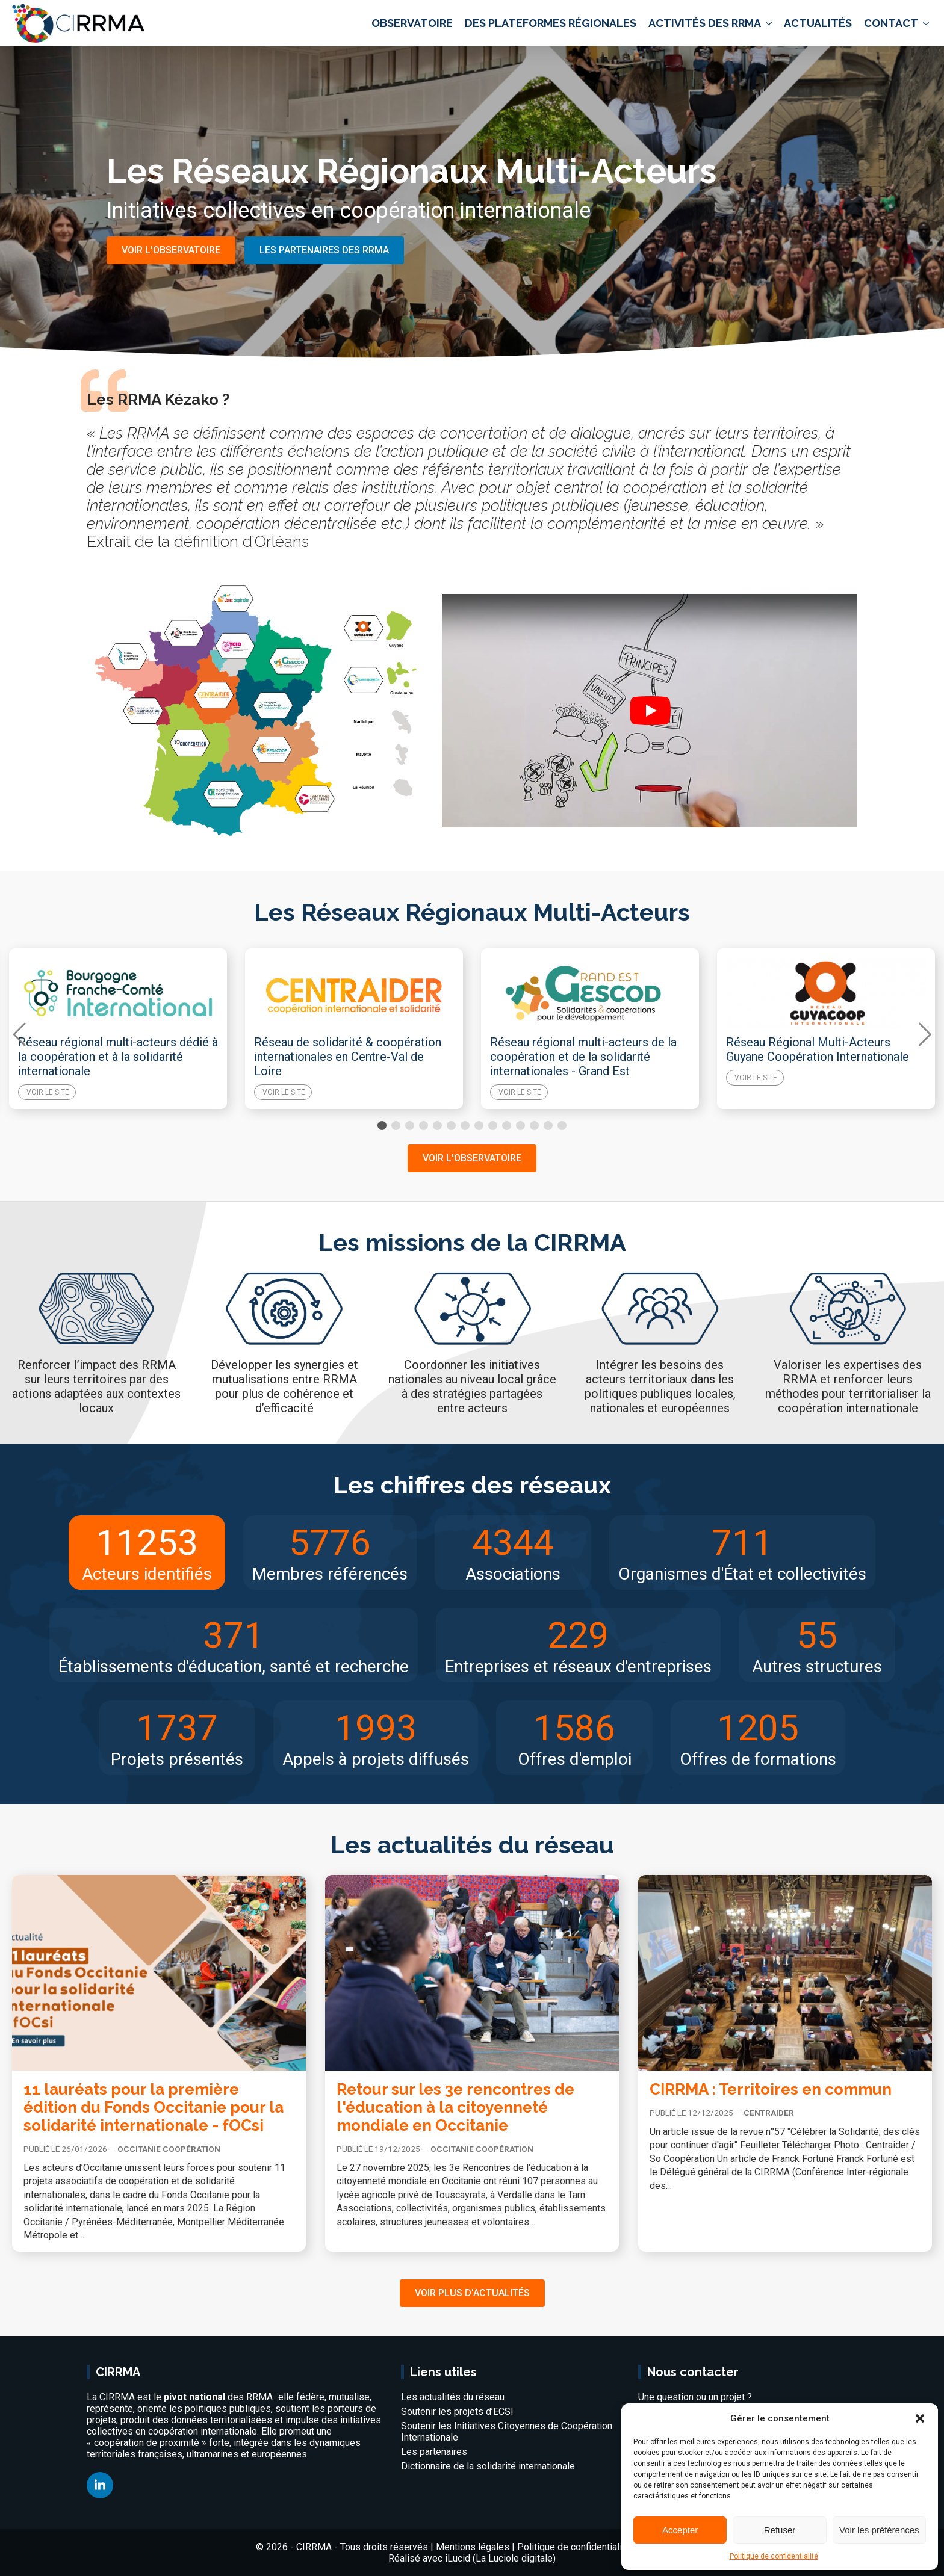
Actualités (818, 23)
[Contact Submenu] (925, 23)
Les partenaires (434, 2451)
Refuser (780, 2530)
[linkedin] (100, 2485)
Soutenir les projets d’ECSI (457, 2411)
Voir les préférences (879, 2530)
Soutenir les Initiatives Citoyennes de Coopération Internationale (506, 2431)
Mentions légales (472, 2547)
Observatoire (412, 23)
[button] (920, 2418)
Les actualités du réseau (453, 2397)
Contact (891, 23)
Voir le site (47, 1092)
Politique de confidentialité (774, 2556)
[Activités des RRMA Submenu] (768, 23)
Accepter (680, 2530)
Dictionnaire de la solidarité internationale (488, 2466)
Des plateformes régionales (550, 23)
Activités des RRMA (704, 23)
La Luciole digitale (514, 2558)
